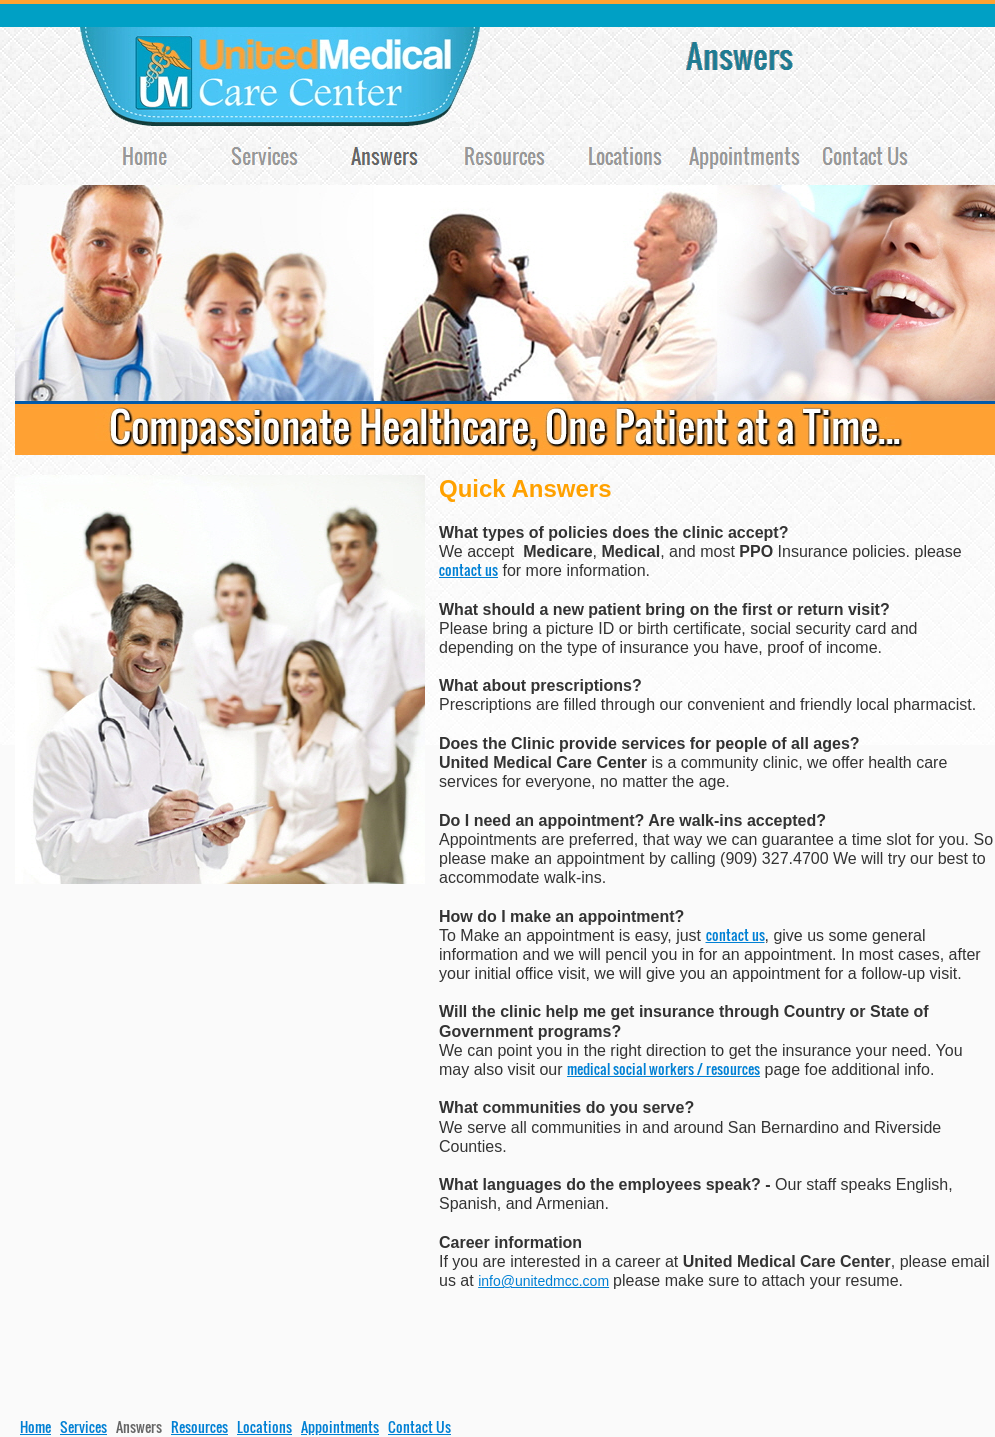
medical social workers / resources (663, 1068)
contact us (468, 569)
